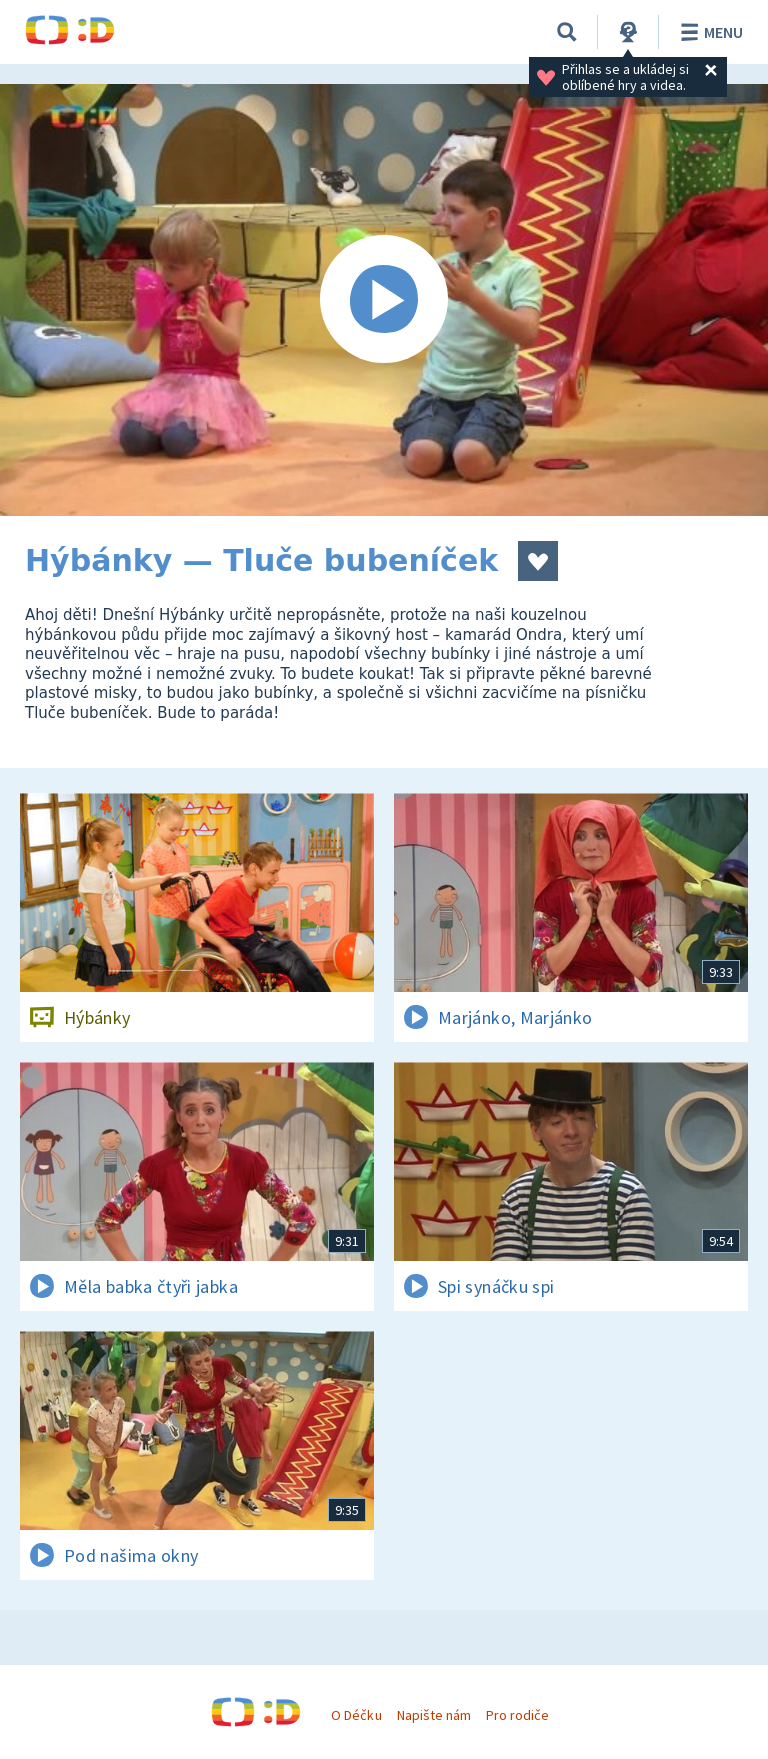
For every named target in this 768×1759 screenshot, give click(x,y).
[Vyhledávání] (567, 32)
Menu (708, 32)
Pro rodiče (517, 1715)
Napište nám (434, 1715)
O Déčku (356, 1715)
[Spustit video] (384, 300)
